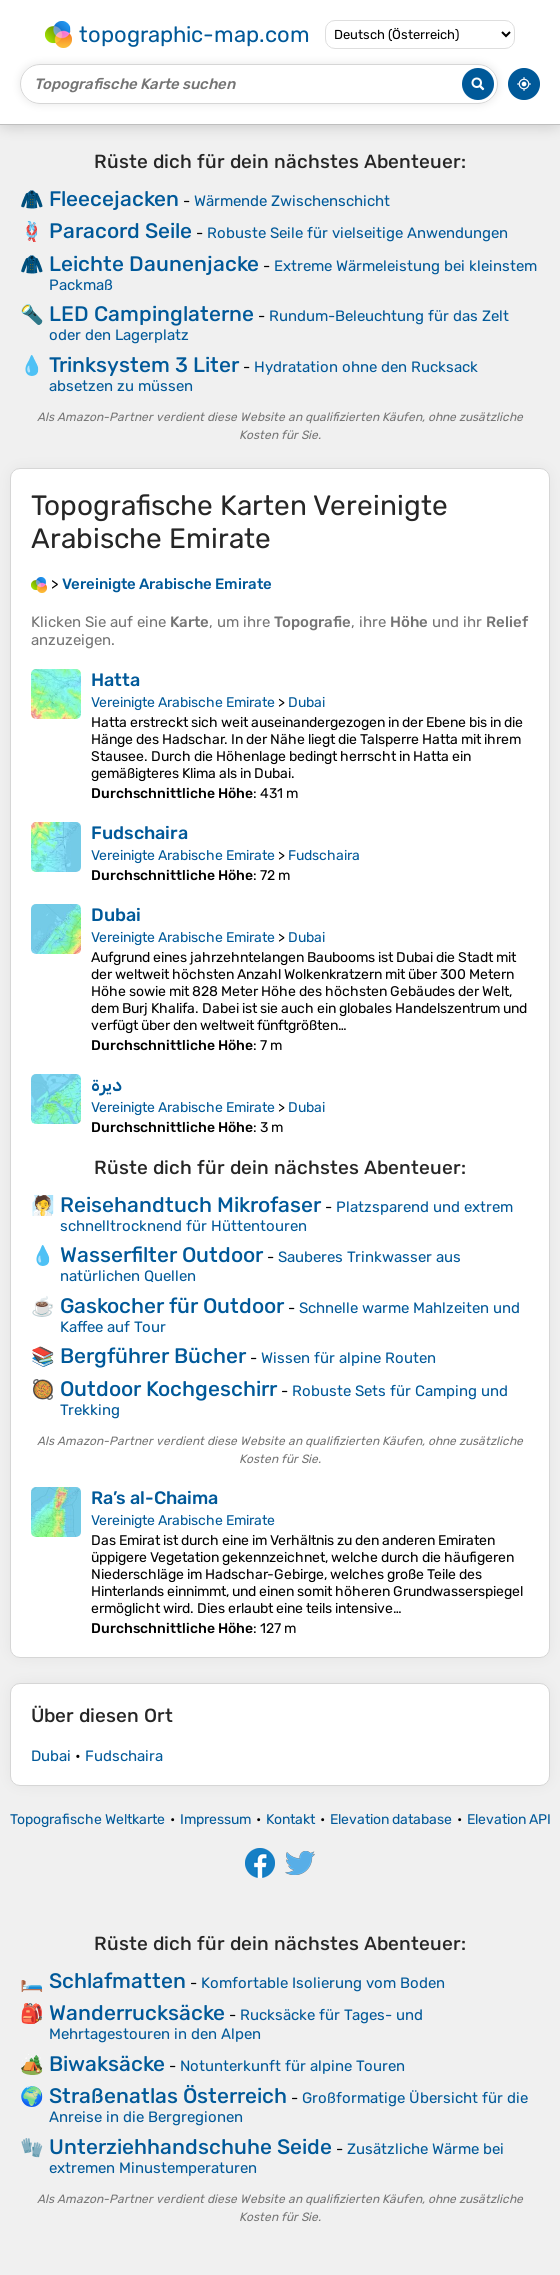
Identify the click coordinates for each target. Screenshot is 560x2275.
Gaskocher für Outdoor (172, 1305)
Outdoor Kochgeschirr (168, 1388)
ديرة (106, 1085)
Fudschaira (139, 833)
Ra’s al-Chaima (154, 1498)
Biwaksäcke (107, 2063)
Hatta (115, 680)
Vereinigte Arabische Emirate (183, 702)
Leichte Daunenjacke (154, 263)
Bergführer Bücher (153, 1355)
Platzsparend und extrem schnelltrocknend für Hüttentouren (286, 1216)
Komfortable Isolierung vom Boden (323, 1983)
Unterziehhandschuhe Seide (190, 2146)
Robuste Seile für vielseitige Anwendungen (357, 233)
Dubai (306, 702)
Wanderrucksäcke (137, 2012)
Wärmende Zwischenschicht (292, 201)
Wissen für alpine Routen (348, 1358)
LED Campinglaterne (151, 313)
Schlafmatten (117, 1980)
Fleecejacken (114, 198)
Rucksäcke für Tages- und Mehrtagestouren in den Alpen (236, 2024)
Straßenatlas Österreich (168, 2095)
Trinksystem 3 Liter (144, 364)
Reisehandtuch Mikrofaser (190, 1204)
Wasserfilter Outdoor (161, 1254)
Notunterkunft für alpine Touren (292, 2066)
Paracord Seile (120, 230)
